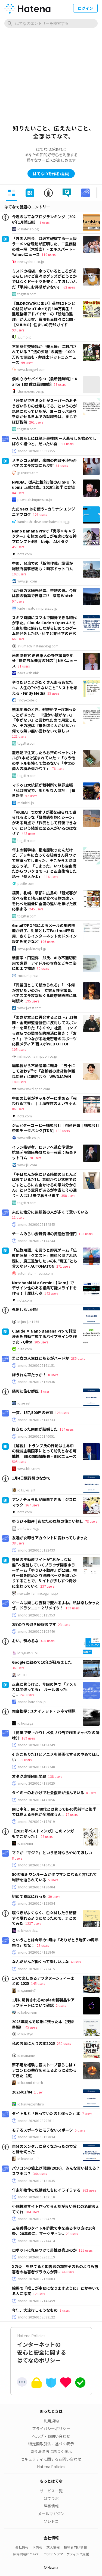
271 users (63, 1266)
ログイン (85, 8)
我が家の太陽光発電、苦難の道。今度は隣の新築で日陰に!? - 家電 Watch (44, 593)
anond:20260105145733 (36, 1420)
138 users (63, 1130)
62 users (69, 287)
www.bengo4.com (31, 369)
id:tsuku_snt (26, 1490)
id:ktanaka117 (28, 2159)
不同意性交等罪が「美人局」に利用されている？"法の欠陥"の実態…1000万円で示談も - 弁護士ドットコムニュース (44, 354)
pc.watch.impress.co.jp (34, 499)
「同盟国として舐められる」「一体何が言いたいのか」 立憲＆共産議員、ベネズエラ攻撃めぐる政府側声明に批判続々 (44, 993)
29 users (43, 1945)
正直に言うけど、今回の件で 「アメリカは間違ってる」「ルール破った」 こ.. (44, 1689)
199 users (72, 1608)
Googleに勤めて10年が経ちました (42, 1662)
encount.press (27, 975)
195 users (32, 1001)
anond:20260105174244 (36, 1241)
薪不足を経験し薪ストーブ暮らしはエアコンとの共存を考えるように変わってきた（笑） (44, 2070)
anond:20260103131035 (36, 2181)
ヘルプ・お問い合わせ (51, 2436)
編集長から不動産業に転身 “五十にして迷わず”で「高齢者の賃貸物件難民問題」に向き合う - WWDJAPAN (43, 1071)
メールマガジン (51, 2513)
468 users (47, 1640)
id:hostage (25, 1723)
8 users (53, 1374)
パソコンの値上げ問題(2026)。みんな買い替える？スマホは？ (56, 2170)
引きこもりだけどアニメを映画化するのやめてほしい (56, 1756)
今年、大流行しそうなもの (35, 2310)
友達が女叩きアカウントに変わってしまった (50, 1537)
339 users (25, 1759)
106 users (47, 941)
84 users (18, 492)
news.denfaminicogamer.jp (37, 1593)
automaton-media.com (35, 1273)
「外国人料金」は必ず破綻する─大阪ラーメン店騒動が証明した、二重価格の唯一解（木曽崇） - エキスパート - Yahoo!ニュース (44, 246)
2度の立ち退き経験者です (34, 1624)
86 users (18, 1109)
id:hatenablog (28, 229)
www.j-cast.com (29, 1008)
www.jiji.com (27, 581)
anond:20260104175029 (36, 1783)
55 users (53, 693)
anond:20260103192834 (36, 2137)
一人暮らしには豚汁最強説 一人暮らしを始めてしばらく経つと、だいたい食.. (54, 440)
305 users (41, 1342)
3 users (44, 222)
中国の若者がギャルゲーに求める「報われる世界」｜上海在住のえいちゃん (44, 1100)
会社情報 (21, 2547)
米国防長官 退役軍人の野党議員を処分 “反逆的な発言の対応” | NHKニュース (44, 661)
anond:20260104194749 (36, 1745)
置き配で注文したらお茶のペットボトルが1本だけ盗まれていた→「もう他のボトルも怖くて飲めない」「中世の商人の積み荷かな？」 (44, 760)
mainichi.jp (25, 803)
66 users (18, 639)
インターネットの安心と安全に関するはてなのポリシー (51, 2348)
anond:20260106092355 (36, 451)
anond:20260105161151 (36, 1365)
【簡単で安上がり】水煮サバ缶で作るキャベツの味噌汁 (55, 1735)
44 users (68, 2272)
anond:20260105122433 (36, 1550)
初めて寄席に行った (29, 1896)
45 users (18, 546)
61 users (62, 465)
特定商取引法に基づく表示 (51, 2443)
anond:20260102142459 (36, 2301)
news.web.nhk (28, 673)
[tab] (11, 193)
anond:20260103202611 (36, 2121)
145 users (38, 1983)
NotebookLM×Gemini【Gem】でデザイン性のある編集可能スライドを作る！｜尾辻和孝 (44, 1288)
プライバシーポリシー (51, 2428)
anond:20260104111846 (36, 1952)
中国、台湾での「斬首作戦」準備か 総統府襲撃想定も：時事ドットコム (44, 565)
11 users (18, 1217)
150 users (85, 1233)
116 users (51, 876)
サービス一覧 (51, 2490)
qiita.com (24, 1349)
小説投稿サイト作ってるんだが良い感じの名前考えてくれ (55, 2209)
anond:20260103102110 (36, 2197)
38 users (18, 1543)
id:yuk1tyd (25, 2034)
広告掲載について (26, 2554)
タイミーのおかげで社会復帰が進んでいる (48, 1792)
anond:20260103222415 (36, 1969)
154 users (66, 1429)
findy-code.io (27, 700)
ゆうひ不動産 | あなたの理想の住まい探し (47, 1521)
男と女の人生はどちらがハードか (40, 1358)
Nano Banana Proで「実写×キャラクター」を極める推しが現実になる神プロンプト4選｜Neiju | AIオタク (44, 536)
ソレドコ (51, 2521)
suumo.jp (24, 337)
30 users (54, 1896)
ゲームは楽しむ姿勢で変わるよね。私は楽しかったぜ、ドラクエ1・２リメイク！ (56, 1605)
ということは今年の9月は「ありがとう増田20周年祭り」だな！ (55, 1942)
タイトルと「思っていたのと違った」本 (46, 2113)
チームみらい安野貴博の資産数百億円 (44, 1233)
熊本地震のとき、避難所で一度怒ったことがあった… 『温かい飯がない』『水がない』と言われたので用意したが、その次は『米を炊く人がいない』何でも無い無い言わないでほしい (44, 720)
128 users (62, 1412)
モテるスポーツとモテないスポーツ (42, 2130)
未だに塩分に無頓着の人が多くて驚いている (50, 1212)
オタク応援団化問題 (29, 1776)
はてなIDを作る (51, 173)
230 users (64, 2043)
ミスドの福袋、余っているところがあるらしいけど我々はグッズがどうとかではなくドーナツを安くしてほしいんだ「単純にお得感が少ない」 (44, 279)
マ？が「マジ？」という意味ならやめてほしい (52, 1852)
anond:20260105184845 (36, 1224)
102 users (19, 574)
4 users (76, 1961)
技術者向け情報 (75, 2547)
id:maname (26, 2055)
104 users (32, 2212)
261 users (36, 422)
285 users (78, 1358)
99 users (27, 362)
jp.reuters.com (28, 473)
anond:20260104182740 (36, 1767)
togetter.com (26, 294)
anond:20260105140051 (36, 1436)
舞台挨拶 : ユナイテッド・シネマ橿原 (44, 1711)
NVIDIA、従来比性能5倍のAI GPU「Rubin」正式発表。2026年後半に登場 (44, 484)
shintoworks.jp (28, 1528)
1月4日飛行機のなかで (31, 1478)
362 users (89, 2190)
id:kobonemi (27, 2012)
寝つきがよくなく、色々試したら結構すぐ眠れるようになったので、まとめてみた (44, 1918)
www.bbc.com (28, 1468)
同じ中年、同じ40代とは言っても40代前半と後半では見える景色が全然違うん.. (54, 1811)
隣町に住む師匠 (25, 1391)
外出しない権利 (25, 1309)
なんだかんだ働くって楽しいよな (40, 1961)
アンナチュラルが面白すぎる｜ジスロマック (44, 1502)
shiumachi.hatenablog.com (37, 646)
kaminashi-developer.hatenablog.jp (43, 521)
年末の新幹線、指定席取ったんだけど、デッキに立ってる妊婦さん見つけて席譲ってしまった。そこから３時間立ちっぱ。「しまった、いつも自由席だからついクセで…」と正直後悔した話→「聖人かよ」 (44, 863)
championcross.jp (30, 391)
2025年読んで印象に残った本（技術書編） (43, 2024)
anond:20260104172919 (36, 1821)
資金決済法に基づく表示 (51, 2451)
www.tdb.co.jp (28, 1138)
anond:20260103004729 (36, 2219)
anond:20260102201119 (36, 2257)
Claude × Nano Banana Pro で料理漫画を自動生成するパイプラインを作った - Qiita (44, 1336)
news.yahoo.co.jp (30, 261)
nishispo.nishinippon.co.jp (37, 1056)
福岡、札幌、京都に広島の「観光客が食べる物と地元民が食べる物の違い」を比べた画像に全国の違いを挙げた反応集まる (44, 900)
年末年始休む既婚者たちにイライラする (46, 2190)
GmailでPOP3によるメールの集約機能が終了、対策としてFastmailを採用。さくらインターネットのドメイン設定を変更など (44, 933)
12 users (39, 2293)
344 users (40, 2173)
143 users (51, 1293)
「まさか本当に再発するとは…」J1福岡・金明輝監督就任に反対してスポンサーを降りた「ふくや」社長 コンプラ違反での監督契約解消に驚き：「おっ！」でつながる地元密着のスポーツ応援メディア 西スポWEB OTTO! (44, 1030)
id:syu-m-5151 (28, 1653)
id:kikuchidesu (28, 1930)
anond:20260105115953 (36, 1615)
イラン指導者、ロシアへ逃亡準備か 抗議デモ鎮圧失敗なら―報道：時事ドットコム (44, 1152)
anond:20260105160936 (36, 1382)
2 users (61, 2005)
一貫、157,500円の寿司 (32, 1412)
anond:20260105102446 (36, 1631)
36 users (18, 1667)
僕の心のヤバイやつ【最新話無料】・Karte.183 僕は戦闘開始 (44, 381)
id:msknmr (25, 1843)
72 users (72, 1814)
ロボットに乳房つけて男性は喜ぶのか (44, 2250)
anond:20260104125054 (36, 1903)
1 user (45, 1391)
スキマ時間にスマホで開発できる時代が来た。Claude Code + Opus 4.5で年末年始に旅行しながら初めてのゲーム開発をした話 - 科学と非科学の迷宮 (44, 625)
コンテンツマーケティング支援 (66, 2554)
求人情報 (53, 2547)
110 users (48, 254)
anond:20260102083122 (36, 2317)
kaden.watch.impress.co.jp (37, 608)
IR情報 (37, 2547)
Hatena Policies (51, 2466)
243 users (27, 1695)
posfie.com (25, 883)
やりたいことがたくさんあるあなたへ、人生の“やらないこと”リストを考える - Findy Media (44, 687)
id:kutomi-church (30, 2082)
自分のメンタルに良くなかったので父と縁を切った (44, 2148)
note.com (24, 554)
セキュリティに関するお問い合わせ (51, 2459)
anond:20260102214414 (36, 2241)
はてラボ (51, 2498)
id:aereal (23, 1403)
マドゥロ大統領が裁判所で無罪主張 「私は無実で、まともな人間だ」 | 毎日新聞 (44, 790)
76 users (58, 768)
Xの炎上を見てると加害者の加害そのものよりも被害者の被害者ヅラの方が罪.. (55, 2269)
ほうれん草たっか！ (29, 1374)
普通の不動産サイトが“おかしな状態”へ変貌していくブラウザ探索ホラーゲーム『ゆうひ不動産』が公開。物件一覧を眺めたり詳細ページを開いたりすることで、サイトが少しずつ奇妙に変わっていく (44, 1573)
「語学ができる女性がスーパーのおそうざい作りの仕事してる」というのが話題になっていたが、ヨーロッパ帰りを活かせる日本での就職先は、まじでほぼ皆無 (44, 411)
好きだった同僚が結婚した (35, 1429)
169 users (28, 1738)
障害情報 (51, 2506)
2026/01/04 (22, 2092)
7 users (87, 2113)
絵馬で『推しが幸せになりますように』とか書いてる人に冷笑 (56, 2290)
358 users (68, 1195)
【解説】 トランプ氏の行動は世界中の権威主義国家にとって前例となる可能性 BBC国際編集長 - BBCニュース (44, 1451)
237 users (47, 1586)
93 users (18, 330)
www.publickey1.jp (31, 948)
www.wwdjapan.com (33, 1089)
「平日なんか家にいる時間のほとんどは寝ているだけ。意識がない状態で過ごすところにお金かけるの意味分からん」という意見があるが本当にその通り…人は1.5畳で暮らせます (44, 1184)
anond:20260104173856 (36, 1800)
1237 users (33, 1923)
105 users (19, 1049)
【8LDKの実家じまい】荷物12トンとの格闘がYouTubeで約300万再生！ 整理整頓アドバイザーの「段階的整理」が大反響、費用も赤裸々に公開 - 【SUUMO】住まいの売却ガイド (43, 313)
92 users (31, 795)
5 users (53, 1880)
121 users (40, 514)
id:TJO (22, 1675)
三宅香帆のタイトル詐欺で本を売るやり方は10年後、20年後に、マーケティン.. (54, 2230)
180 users (19, 1081)
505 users (19, 1461)
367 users (32, 1505)
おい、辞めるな (25, 1640)
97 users (67, 443)
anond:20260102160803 (36, 2279)
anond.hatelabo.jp (31, 1702)
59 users (60, 384)
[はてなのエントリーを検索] (51, 23)
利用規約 (51, 2421)
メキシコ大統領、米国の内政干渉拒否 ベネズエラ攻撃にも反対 (46, 462)
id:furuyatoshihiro (30, 2104)
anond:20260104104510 (36, 1865)
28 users (46, 1836)
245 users (36, 909)
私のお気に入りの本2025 (33, 2043)
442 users (28, 833)
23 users (64, 1624)
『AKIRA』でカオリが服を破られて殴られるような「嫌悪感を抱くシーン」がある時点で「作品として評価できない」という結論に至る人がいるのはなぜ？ (44, 822)
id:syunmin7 (26, 1990)
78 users (35, 1157)
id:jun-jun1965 (28, 1322)
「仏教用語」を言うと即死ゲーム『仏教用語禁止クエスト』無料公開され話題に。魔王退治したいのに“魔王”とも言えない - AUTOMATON (44, 1258)
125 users (85, 2250)
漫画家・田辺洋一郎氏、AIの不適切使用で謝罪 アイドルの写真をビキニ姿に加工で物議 (44, 963)
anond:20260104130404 (36, 1887)
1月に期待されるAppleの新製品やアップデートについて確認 (43, 2002)
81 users (24, 666)
